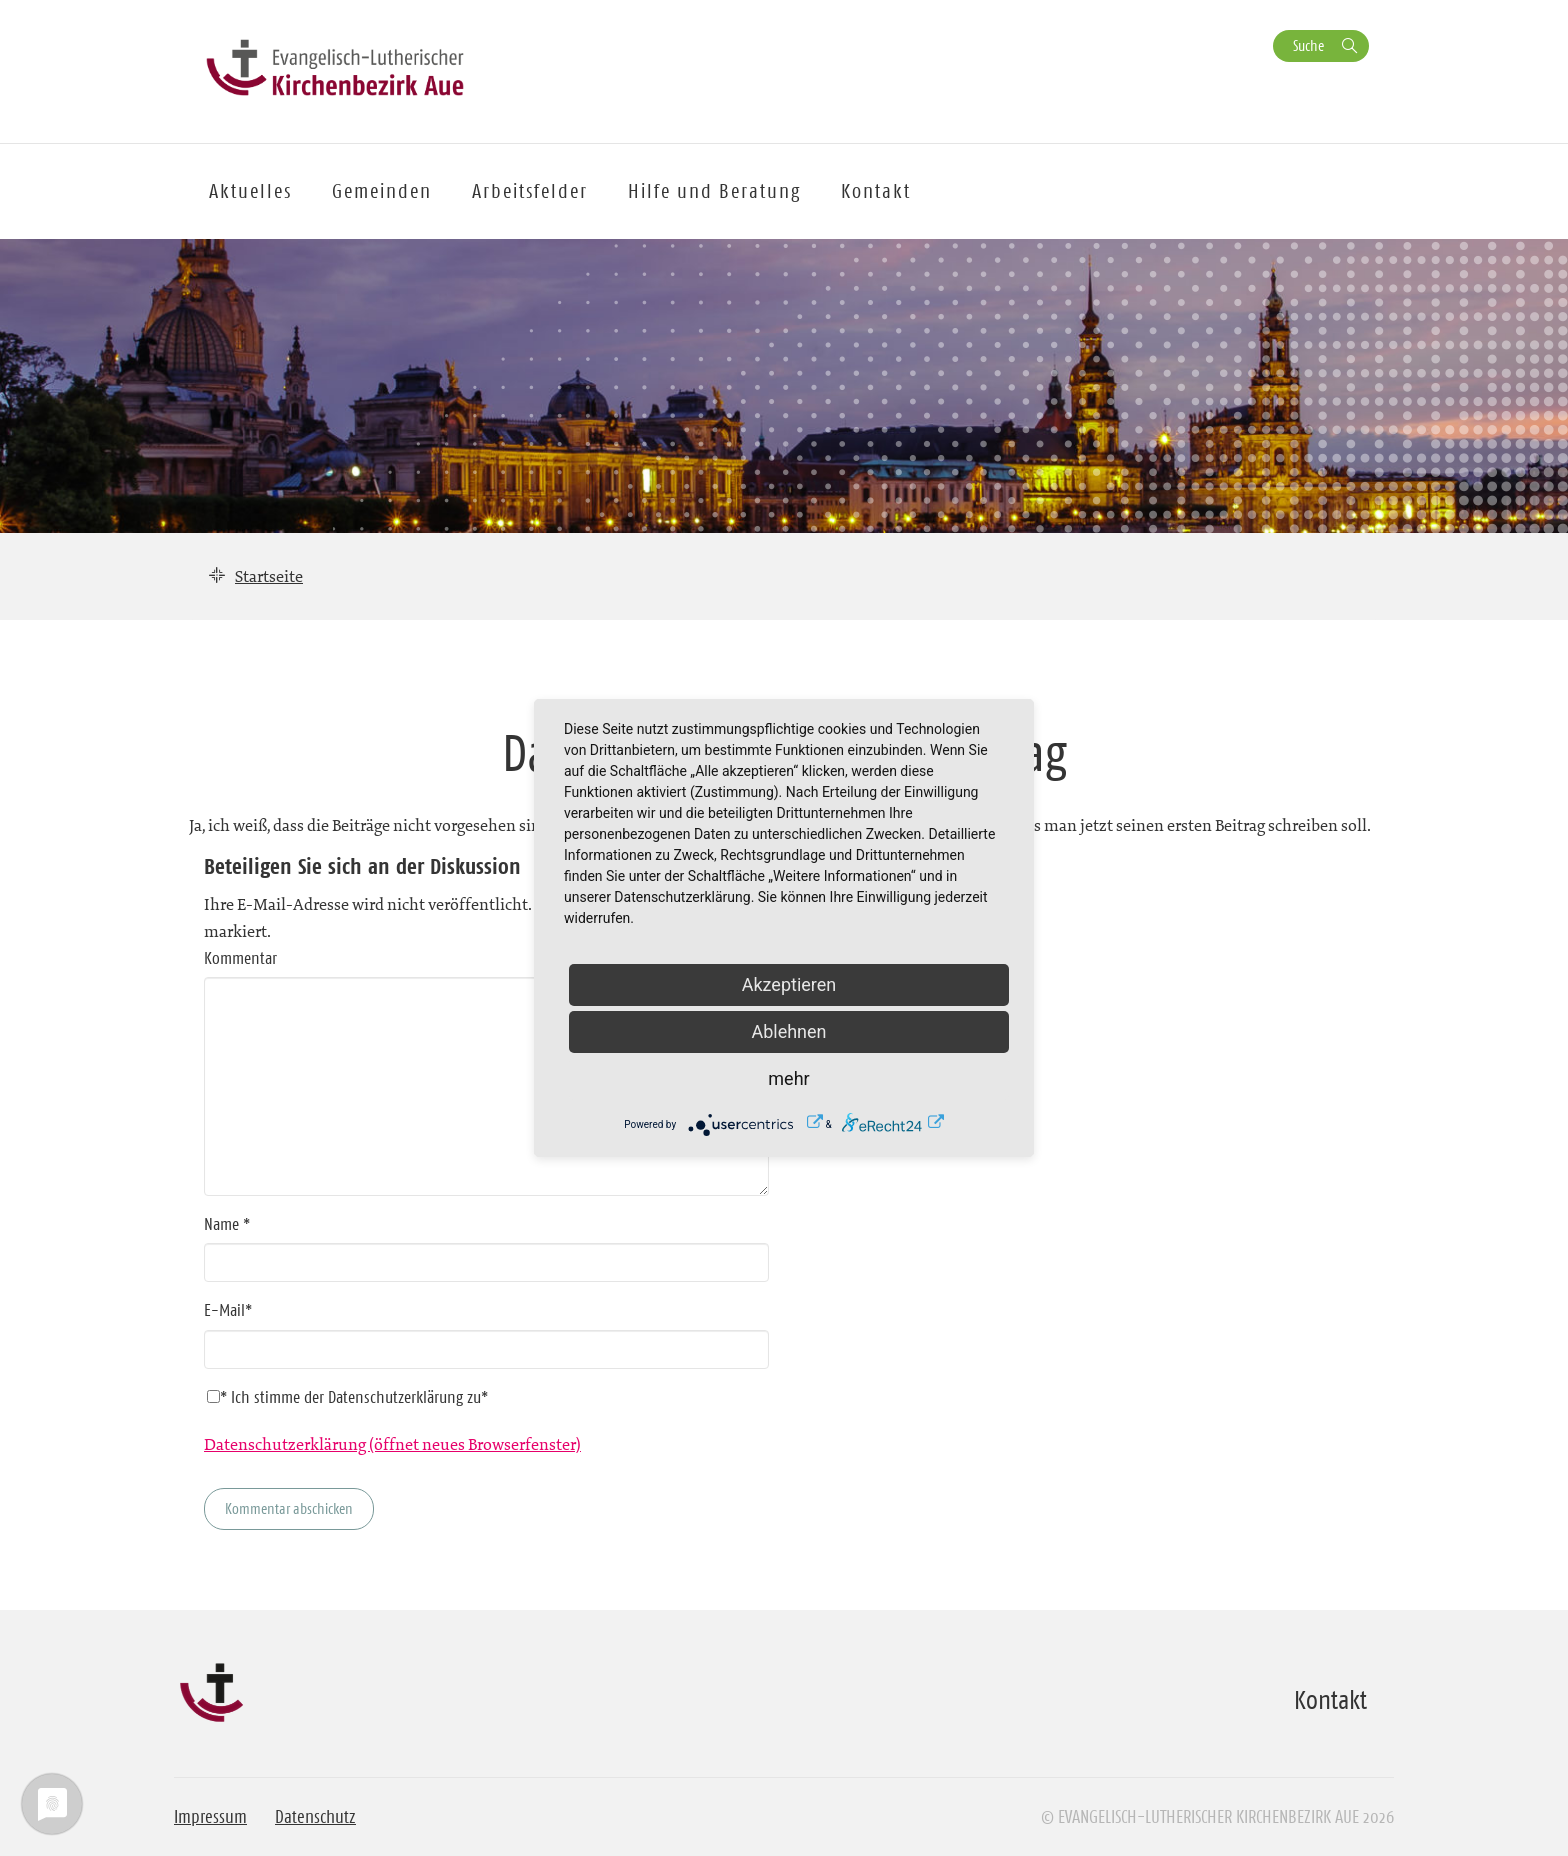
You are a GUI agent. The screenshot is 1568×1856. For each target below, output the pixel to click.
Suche (1308, 45)
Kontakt (876, 191)
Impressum (210, 1817)
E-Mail (228, 1310)
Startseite (269, 576)
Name (227, 1224)
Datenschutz (315, 1817)
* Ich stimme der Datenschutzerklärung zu (347, 1397)
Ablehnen (788, 1031)
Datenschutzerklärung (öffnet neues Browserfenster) (392, 1444)
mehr (788, 1078)
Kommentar (240, 958)
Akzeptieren (789, 984)
